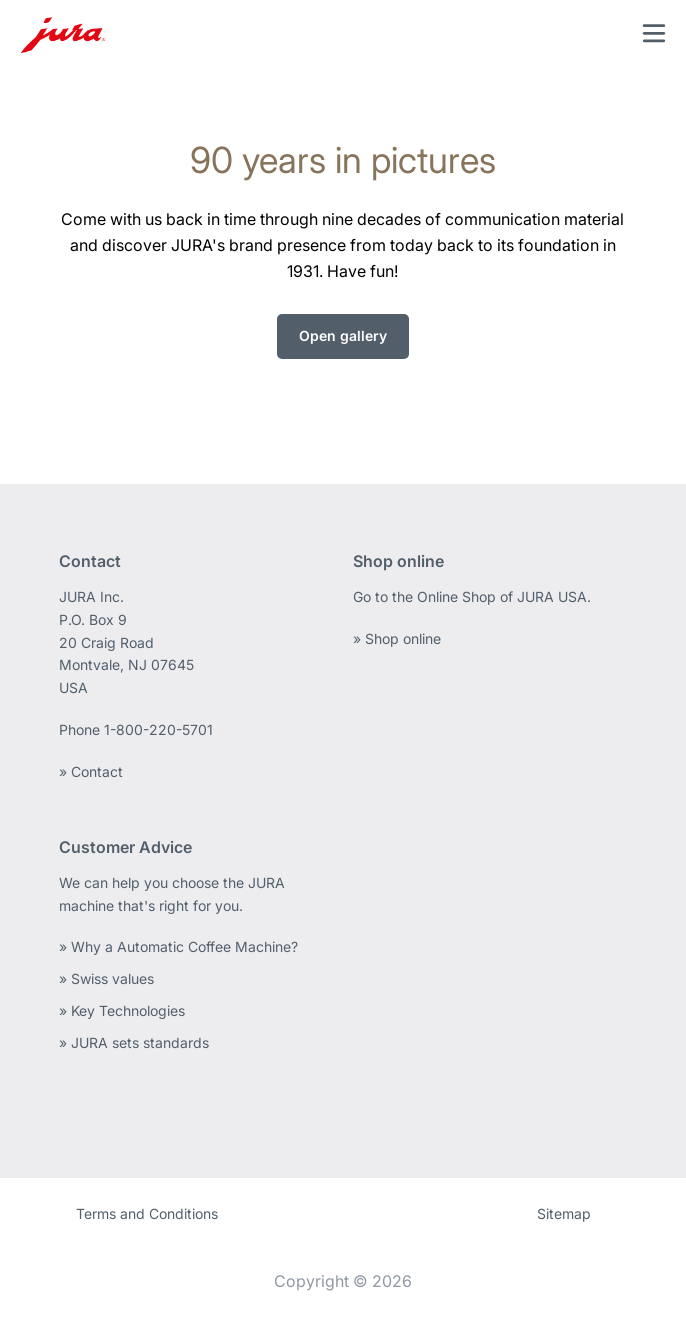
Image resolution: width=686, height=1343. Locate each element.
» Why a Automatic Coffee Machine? (178, 946)
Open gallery (343, 335)
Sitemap (564, 1213)
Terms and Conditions (147, 1213)
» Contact (91, 771)
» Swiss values (106, 978)
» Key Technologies (122, 1010)
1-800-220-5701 (158, 729)
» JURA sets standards (134, 1042)
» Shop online (397, 638)
